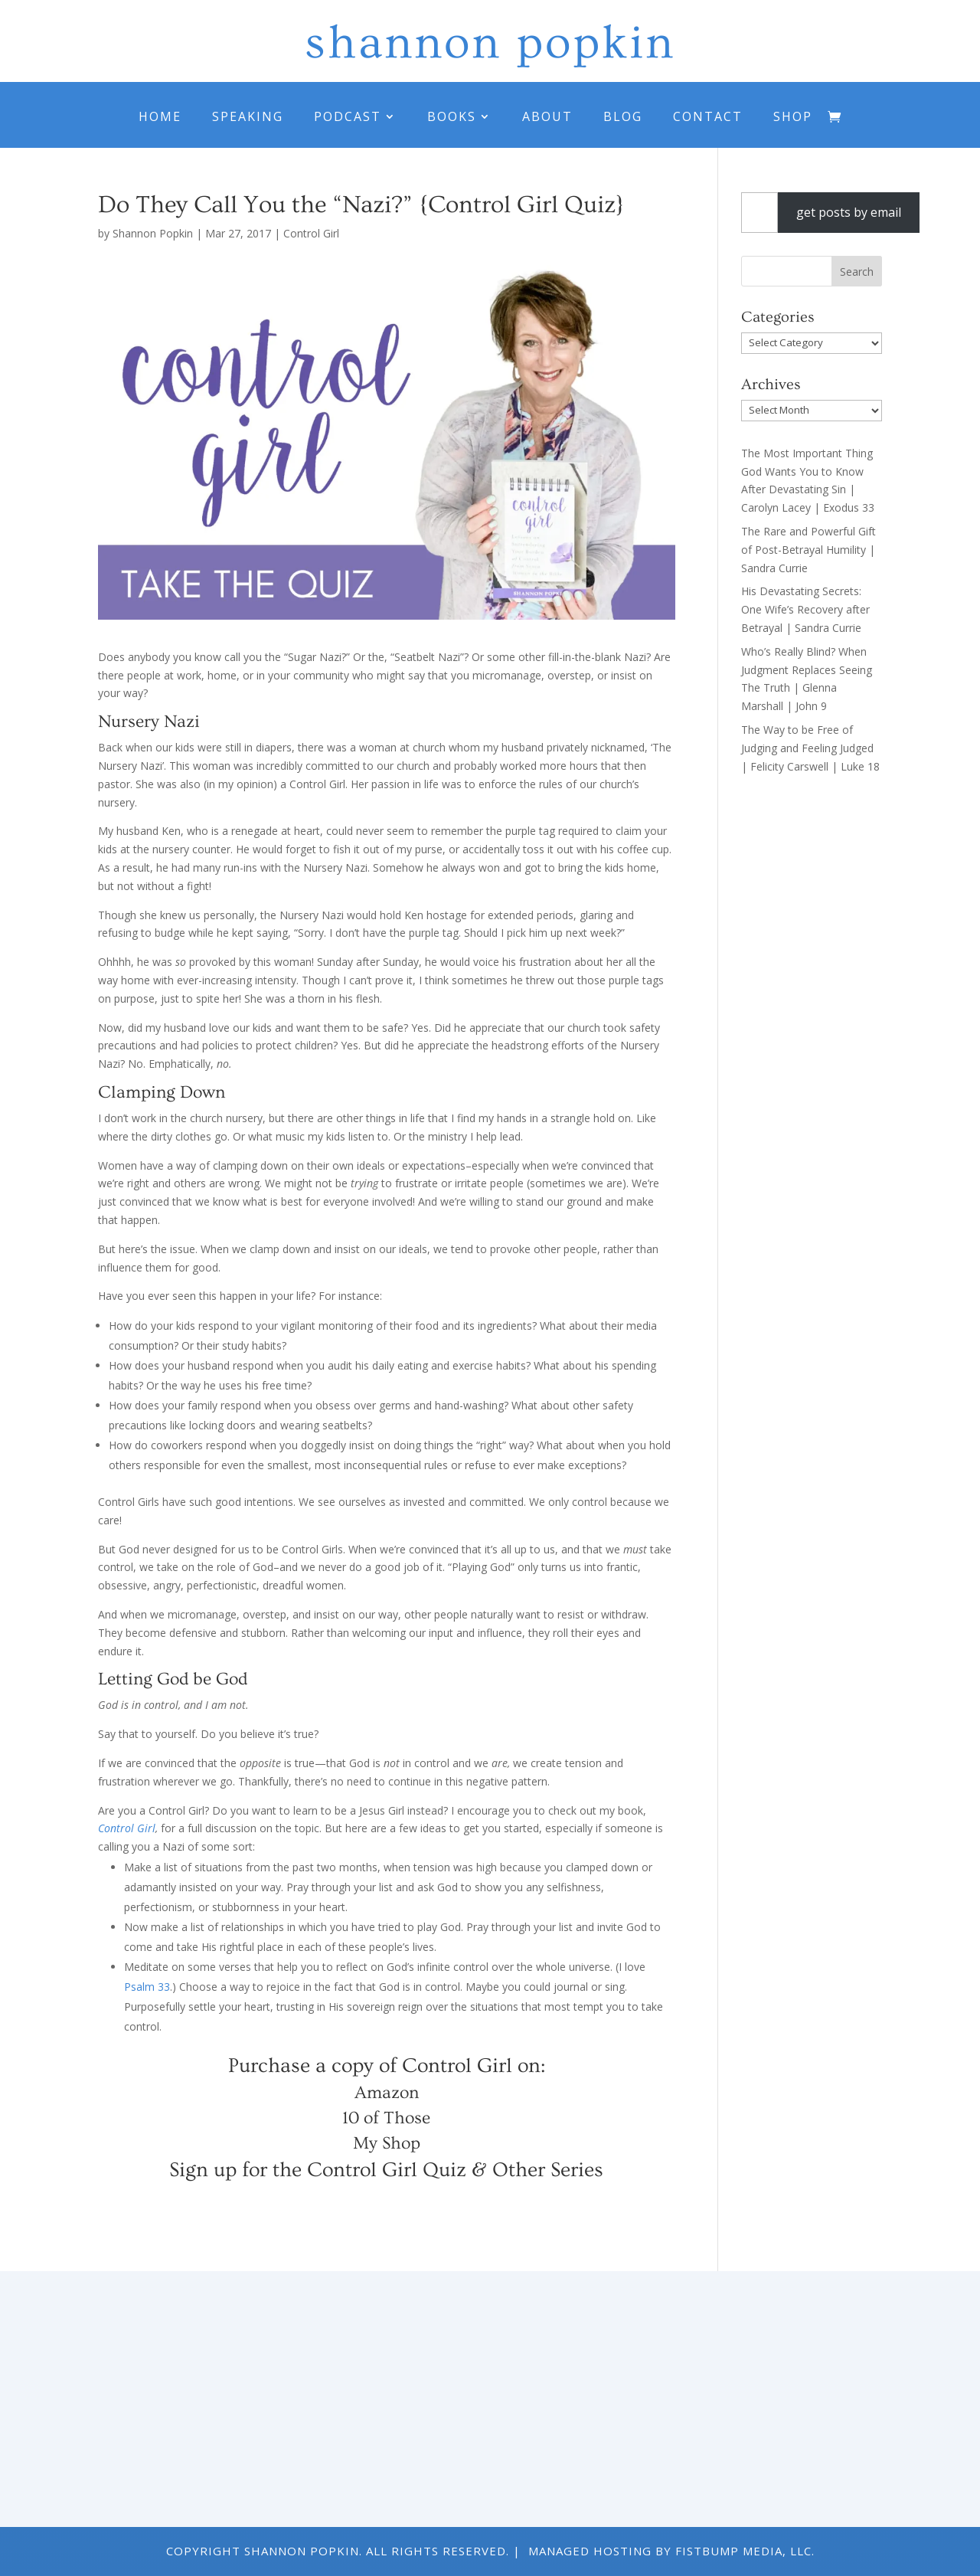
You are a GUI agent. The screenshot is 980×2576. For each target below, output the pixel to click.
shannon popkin (490, 43)
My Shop (386, 2143)
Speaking (247, 116)
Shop (792, 116)
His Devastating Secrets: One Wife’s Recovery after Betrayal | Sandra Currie (805, 609)
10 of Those (386, 2118)
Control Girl (311, 233)
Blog (622, 116)
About (547, 116)
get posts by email (848, 212)
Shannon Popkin (153, 233)
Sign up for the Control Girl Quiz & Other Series (386, 2170)
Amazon (386, 2093)
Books (451, 116)
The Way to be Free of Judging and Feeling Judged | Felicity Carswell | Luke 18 (810, 748)
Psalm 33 (147, 1986)
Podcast (347, 116)
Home (160, 116)
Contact (708, 116)
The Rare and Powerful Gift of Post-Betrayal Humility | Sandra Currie (808, 549)
